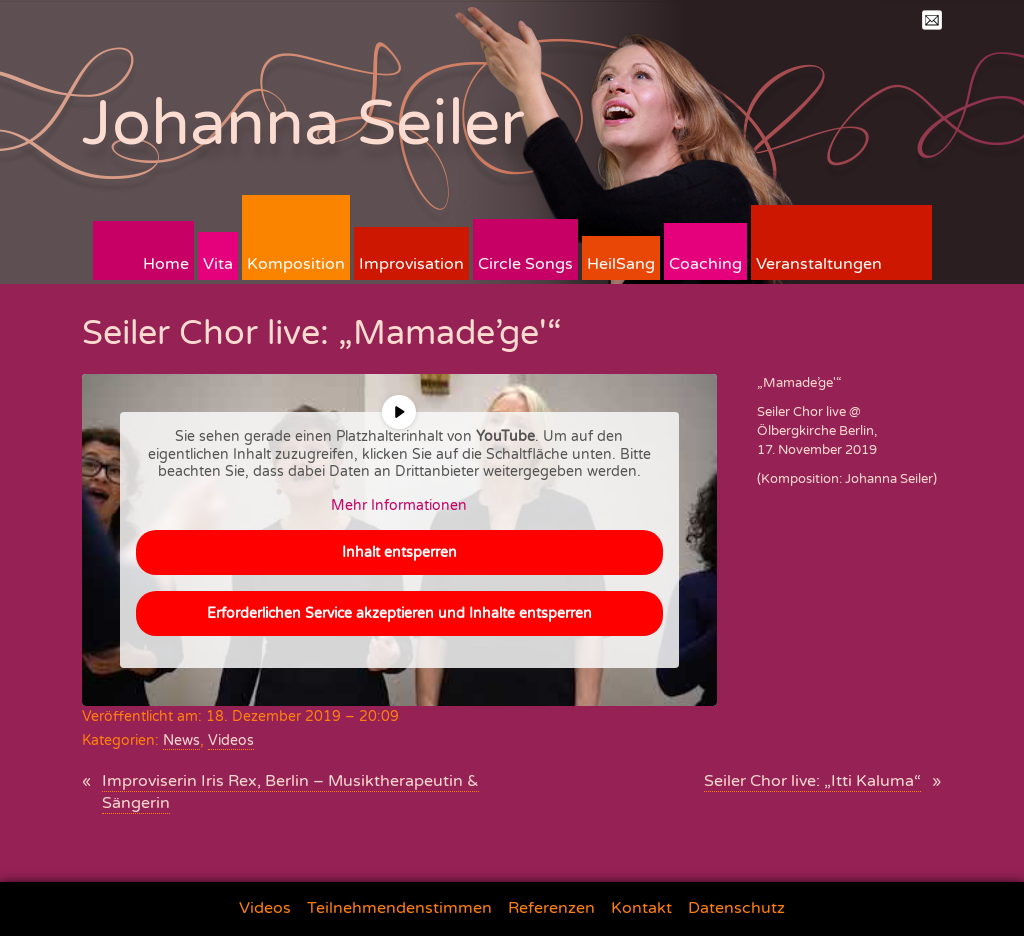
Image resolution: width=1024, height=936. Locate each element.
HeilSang (621, 264)
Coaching (705, 264)
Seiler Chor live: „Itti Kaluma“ (812, 781)
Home (166, 264)
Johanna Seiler (303, 123)
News (181, 740)
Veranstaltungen (819, 264)
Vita (218, 264)
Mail (932, 20)
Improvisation (411, 264)
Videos (231, 740)
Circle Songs (525, 264)
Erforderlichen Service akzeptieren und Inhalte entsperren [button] (399, 613)
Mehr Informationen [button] (399, 505)
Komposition (296, 264)
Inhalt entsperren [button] (399, 552)
